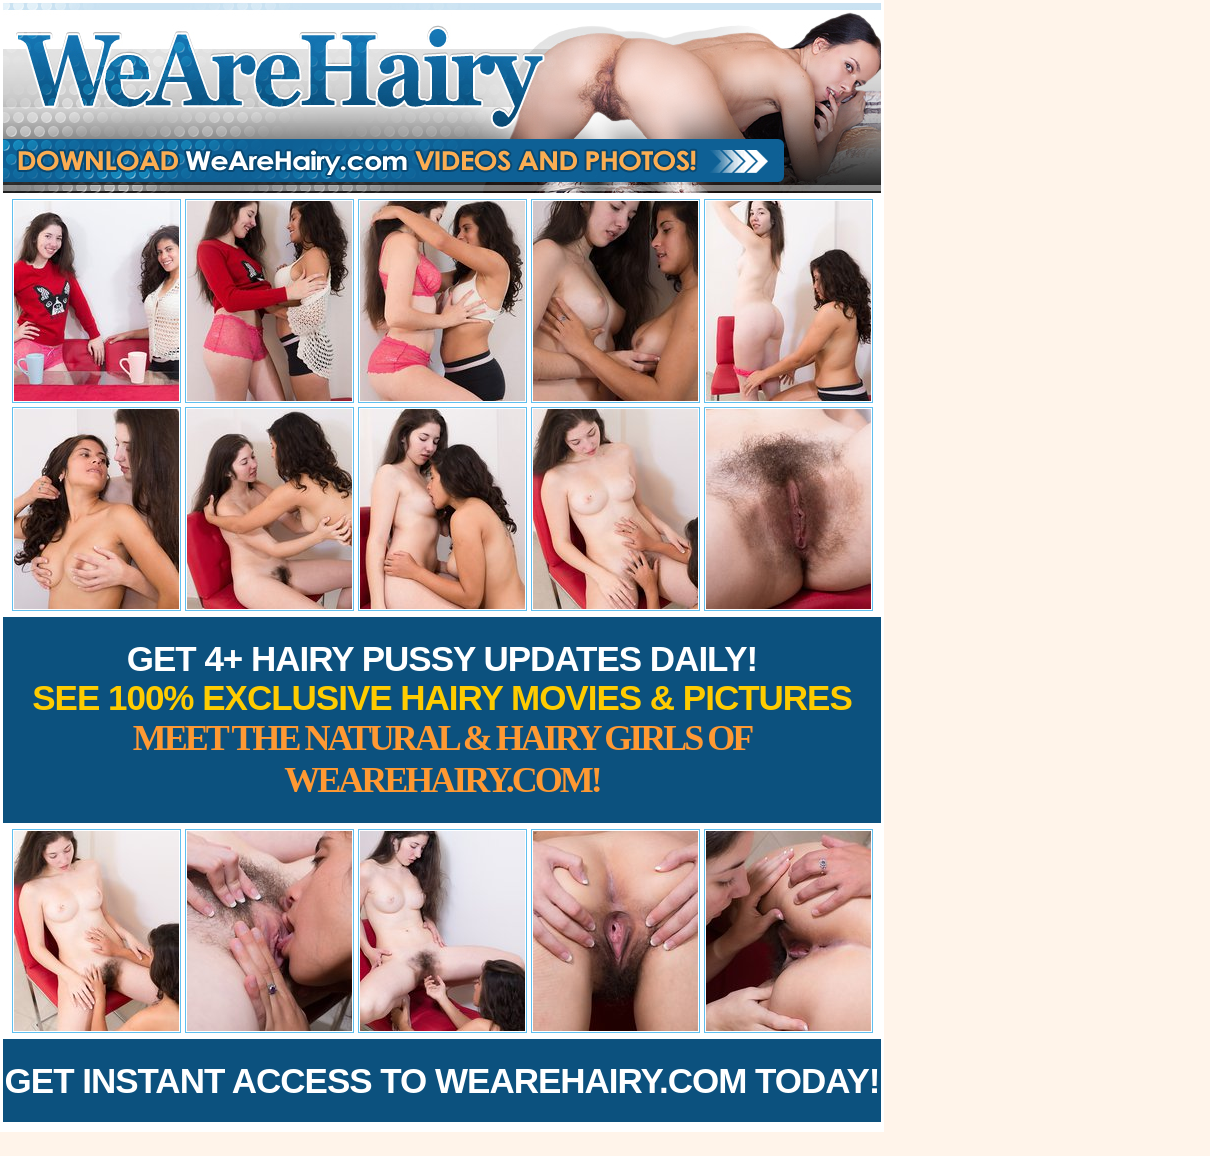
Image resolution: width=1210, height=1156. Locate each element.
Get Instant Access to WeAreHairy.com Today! (442, 1080)
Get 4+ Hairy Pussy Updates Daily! (442, 719)
